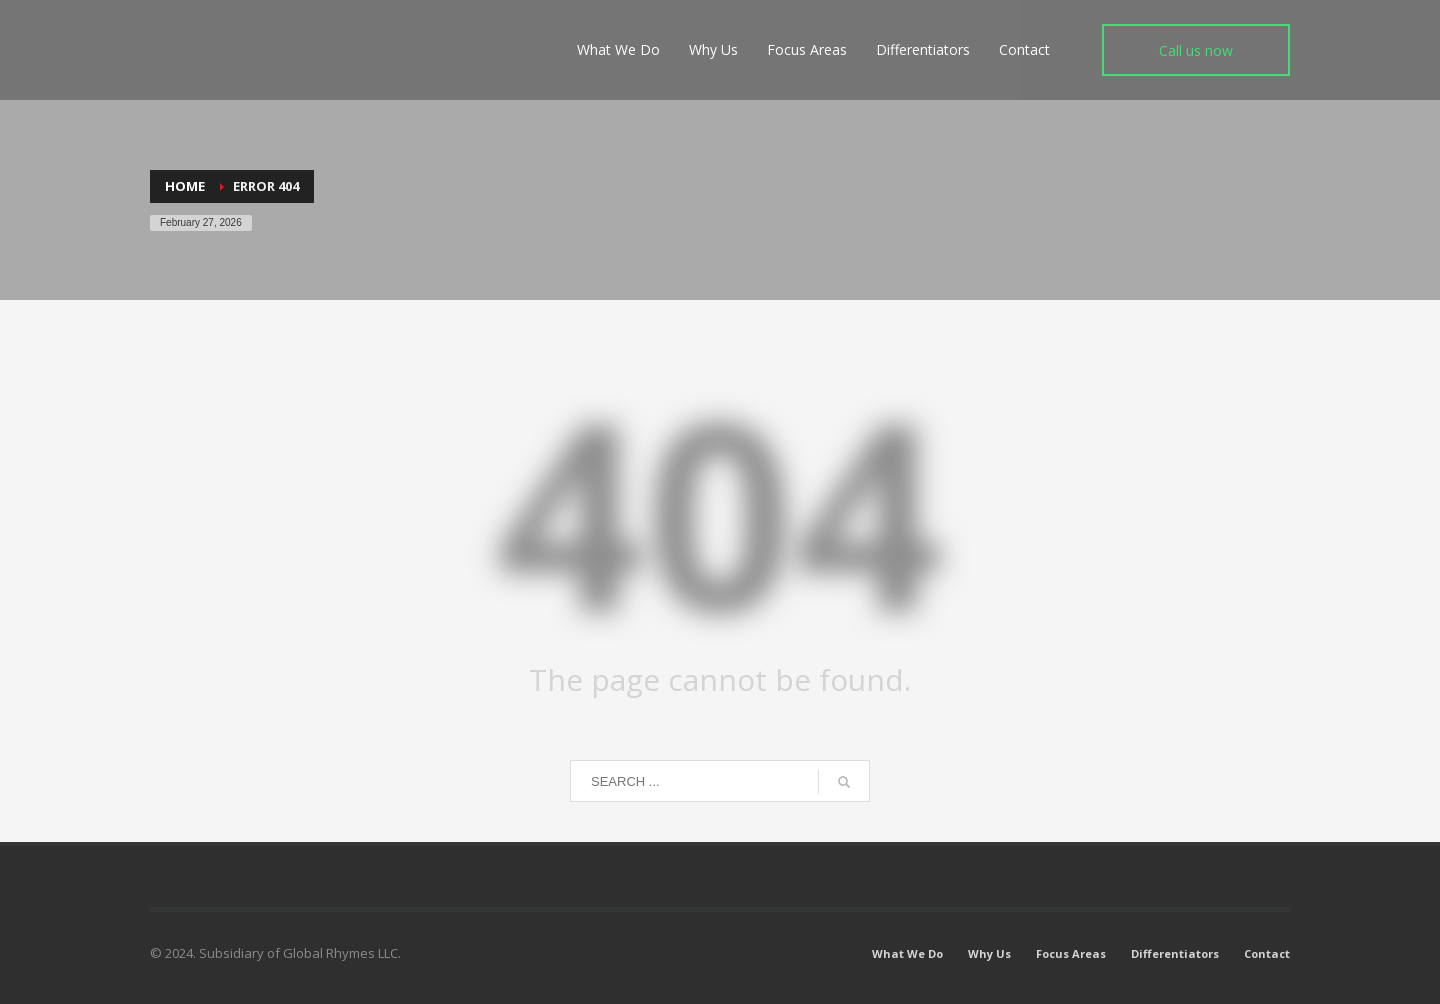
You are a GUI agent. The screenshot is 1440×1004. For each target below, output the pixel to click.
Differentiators (1175, 953)
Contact (1267, 953)
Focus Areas (1071, 953)
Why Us (989, 953)
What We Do (907, 953)
